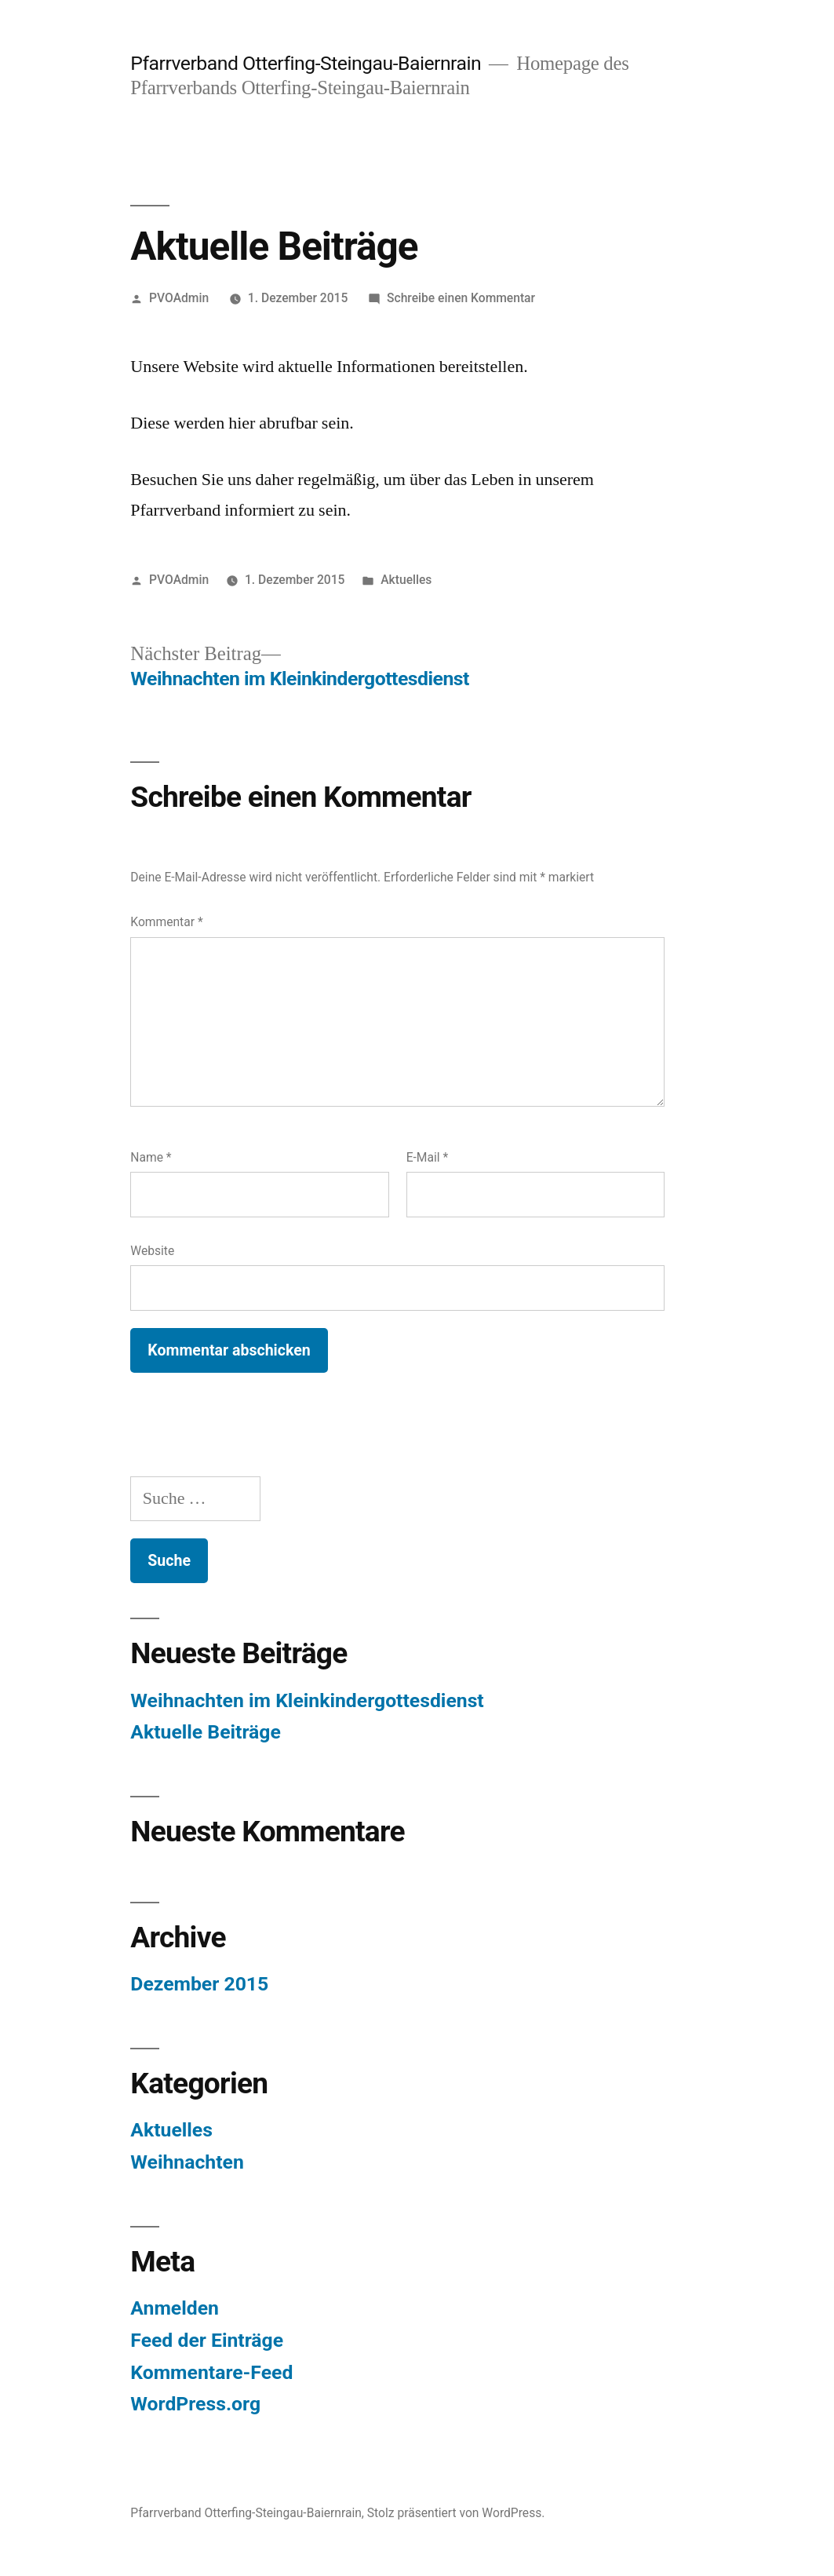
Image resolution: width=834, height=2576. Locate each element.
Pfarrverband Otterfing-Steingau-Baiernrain (305, 63)
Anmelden (174, 2308)
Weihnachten (187, 2162)
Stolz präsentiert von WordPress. (456, 2512)
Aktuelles (406, 579)
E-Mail (427, 1157)
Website (152, 1250)
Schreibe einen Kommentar (461, 297)
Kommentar (166, 921)
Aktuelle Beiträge (205, 1731)
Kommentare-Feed (211, 2372)
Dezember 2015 (199, 1983)
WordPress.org (195, 2403)
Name (150, 1157)
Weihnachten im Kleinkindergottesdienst (306, 1700)
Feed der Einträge (206, 2340)
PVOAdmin (179, 297)
